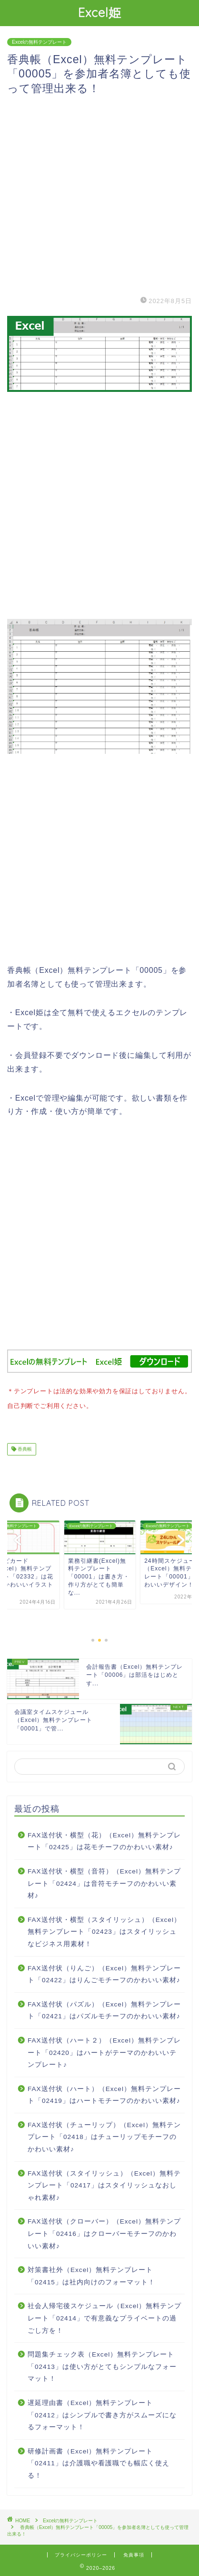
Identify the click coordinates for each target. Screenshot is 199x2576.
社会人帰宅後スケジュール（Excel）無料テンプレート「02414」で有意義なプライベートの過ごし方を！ (104, 2316)
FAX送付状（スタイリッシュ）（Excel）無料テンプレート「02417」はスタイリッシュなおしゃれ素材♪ (104, 2183)
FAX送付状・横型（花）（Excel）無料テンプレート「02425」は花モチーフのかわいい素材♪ (104, 1839)
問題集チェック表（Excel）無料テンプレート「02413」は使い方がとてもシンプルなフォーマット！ (102, 2364)
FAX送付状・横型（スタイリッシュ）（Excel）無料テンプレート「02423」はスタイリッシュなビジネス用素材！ (104, 1930)
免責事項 (133, 2553)
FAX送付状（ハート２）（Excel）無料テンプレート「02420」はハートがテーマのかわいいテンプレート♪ (104, 2050)
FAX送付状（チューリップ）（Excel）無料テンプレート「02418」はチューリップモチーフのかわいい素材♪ (104, 2135)
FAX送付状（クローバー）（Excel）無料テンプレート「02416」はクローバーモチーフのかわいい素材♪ (104, 2231)
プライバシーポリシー (81, 2553)
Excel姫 (99, 12)
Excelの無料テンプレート (39, 42)
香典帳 (24, 1447)
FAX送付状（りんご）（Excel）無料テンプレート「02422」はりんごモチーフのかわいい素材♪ (104, 1972)
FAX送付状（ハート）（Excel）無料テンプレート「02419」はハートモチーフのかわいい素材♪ (104, 2093)
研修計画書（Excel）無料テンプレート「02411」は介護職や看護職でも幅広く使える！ (98, 2461)
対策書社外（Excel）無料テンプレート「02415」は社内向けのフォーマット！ (91, 2274)
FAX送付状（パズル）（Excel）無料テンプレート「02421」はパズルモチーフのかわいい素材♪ (104, 2008)
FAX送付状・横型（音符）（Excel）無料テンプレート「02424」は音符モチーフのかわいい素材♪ (104, 1881)
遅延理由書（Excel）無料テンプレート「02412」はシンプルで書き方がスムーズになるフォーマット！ (102, 2413)
